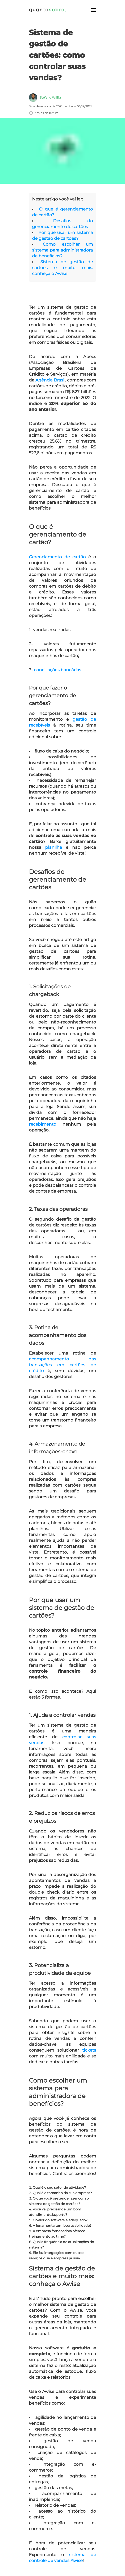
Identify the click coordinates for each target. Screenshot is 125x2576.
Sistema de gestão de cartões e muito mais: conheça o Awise (62, 267)
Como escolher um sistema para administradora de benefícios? (62, 250)
